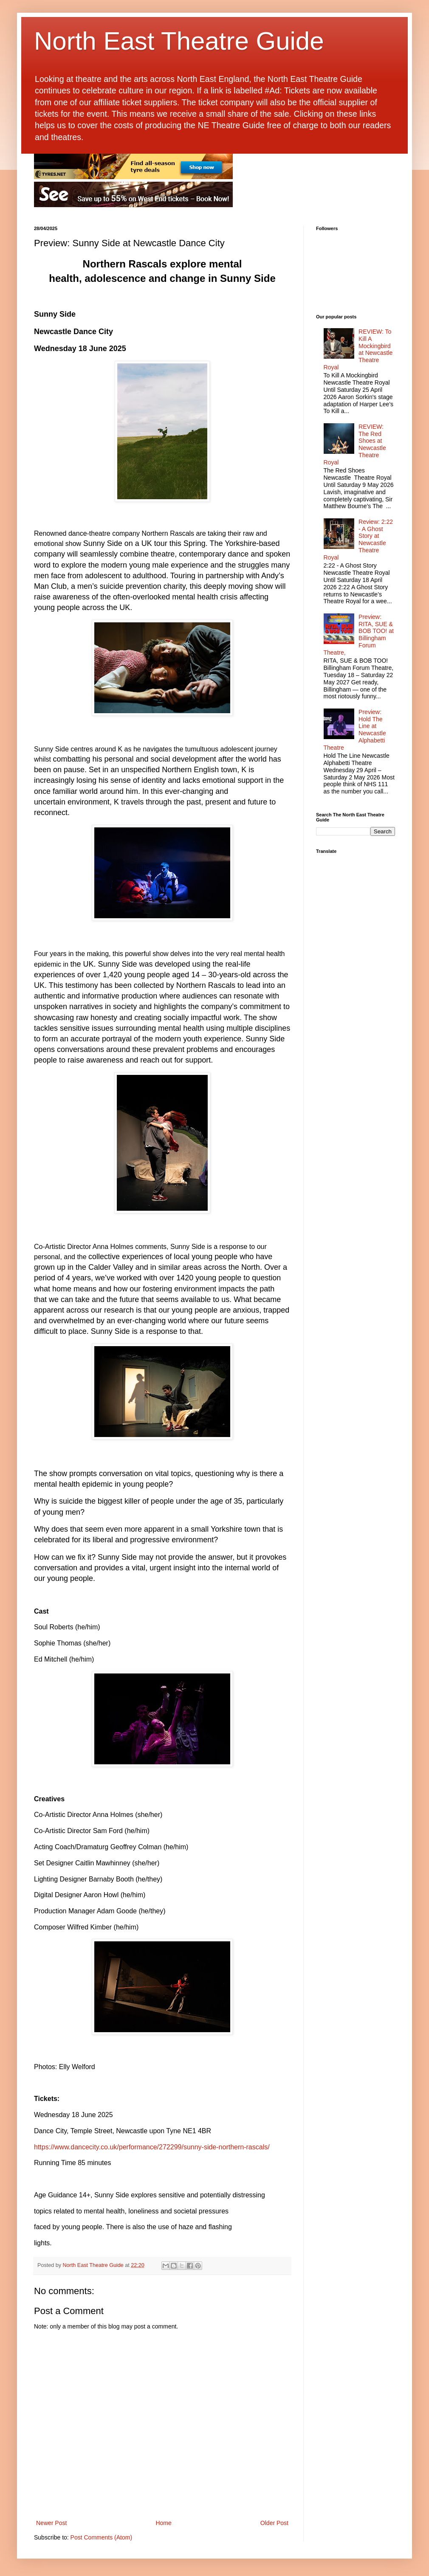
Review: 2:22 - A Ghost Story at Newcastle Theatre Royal (358, 539)
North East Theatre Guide (179, 41)
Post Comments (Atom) (101, 2537)
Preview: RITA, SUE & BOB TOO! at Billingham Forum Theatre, (359, 634)
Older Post (274, 2523)
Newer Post (51, 2523)
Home (163, 2523)
